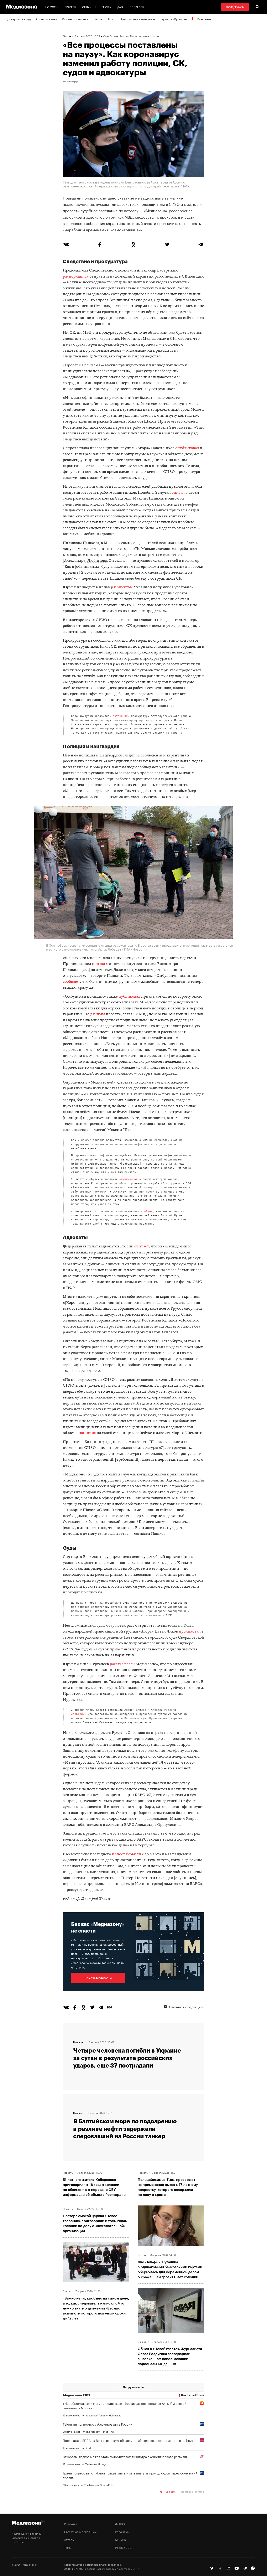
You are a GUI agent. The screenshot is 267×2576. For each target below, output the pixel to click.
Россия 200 (123, 2547)
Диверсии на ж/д (19, 18)
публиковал (129, 996)
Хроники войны (46, 18)
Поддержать (235, 7)
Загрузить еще (133, 2387)
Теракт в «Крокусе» (173, 18)
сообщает (71, 982)
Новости (52, 7)
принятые (123, 587)
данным (97, 1014)
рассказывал (121, 1664)
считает (141, 1246)
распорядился (76, 276)
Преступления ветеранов (137, 18)
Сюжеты (70, 7)
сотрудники (121, 716)
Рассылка (122, 2531)
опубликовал (187, 448)
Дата (120, 7)
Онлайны (89, 7)
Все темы (204, 19)
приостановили (126, 1854)
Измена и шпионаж (75, 18)
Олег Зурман (111, 36)
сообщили (77, 1714)
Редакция (70, 2523)
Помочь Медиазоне (98, 1978)
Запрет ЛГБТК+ (104, 18)
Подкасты (137, 7)
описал (178, 493)
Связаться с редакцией (184, 2006)
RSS (120, 2523)
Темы (67, 2547)
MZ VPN (120, 2539)
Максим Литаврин (130, 36)
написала (87, 1433)
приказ (98, 964)
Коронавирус (71, 81)
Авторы (69, 2539)
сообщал (147, 1211)
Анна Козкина (151, 36)
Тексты (106, 7)
